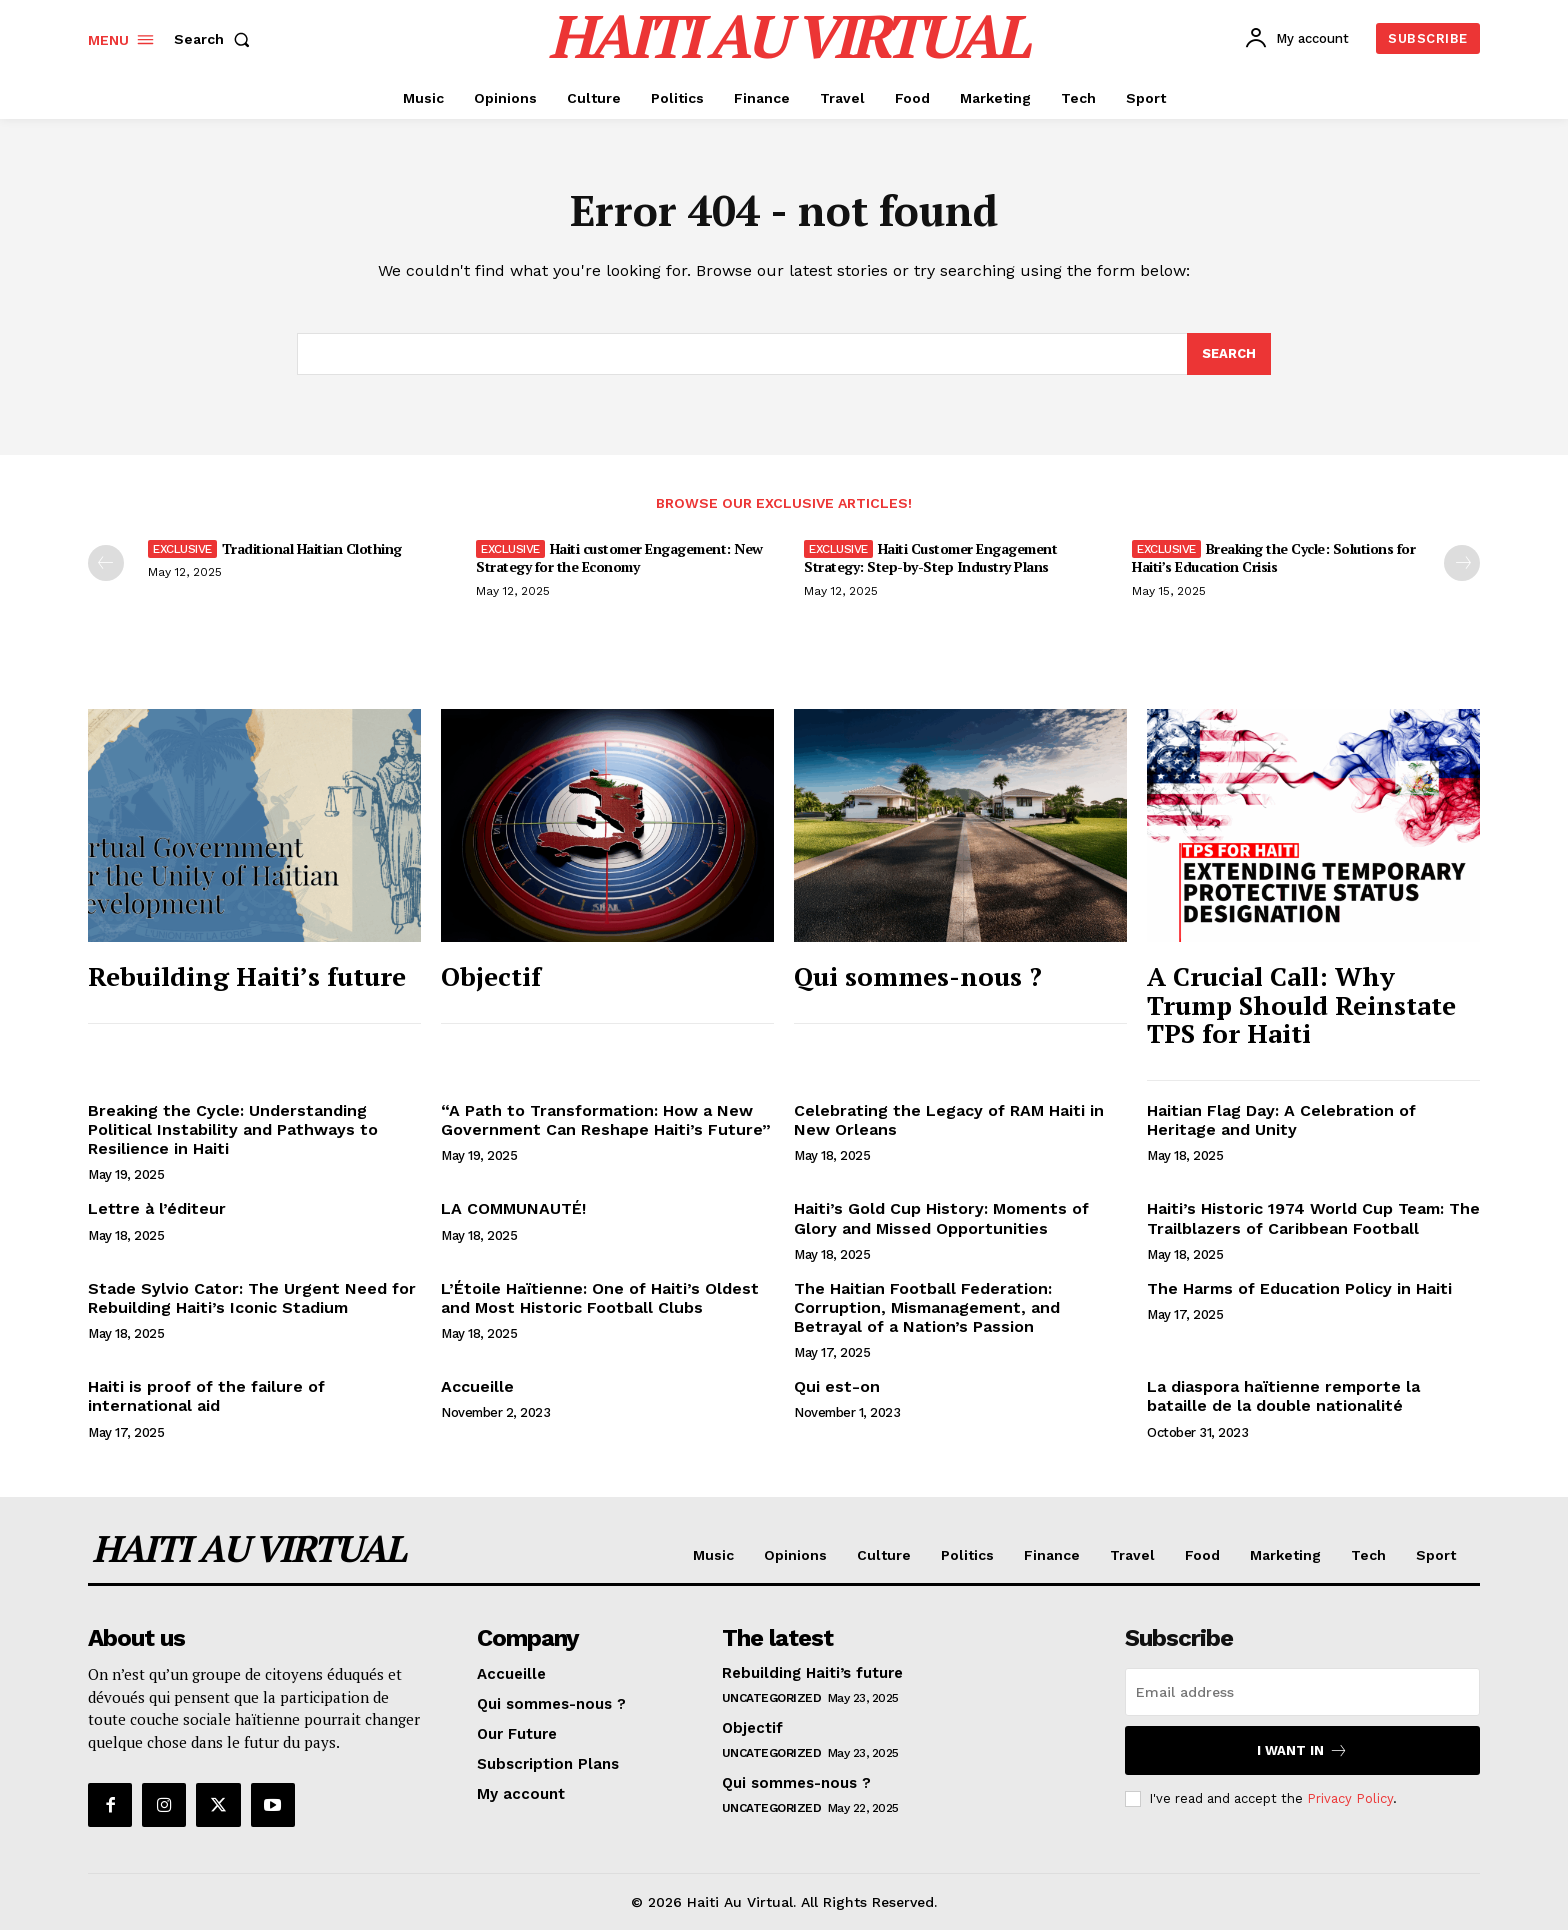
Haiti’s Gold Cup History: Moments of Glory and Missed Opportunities (941, 1218)
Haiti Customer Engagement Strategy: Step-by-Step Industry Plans (930, 557)
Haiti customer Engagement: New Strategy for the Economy (619, 557)
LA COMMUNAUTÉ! (513, 1208)
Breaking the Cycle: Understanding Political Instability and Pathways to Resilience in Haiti (233, 1129)
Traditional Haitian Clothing (312, 548)
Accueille (477, 1386)
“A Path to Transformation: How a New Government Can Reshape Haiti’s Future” (606, 1120)
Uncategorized (772, 1698)
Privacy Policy (1350, 1798)
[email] (1302, 1692)
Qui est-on (837, 1386)
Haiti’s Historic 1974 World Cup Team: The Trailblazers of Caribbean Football (1313, 1218)
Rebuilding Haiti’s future (247, 976)
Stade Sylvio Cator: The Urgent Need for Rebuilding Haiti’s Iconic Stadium (252, 1298)
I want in (1302, 1750)
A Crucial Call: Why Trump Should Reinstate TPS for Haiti (1301, 1004)
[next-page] (1462, 563)
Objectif (491, 976)
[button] (216, 39)
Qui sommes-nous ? (918, 976)
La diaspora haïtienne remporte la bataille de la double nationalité (1283, 1396)
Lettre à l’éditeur (157, 1208)
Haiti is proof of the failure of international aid (206, 1396)
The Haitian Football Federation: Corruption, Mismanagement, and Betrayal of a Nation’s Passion (927, 1307)
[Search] (1229, 354)
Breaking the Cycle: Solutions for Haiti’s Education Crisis (1273, 557)
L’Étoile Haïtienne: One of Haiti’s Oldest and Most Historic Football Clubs (600, 1298)
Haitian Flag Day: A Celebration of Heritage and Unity (1281, 1120)
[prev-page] (106, 563)
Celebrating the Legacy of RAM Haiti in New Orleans (949, 1120)
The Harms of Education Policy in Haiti (1299, 1288)
